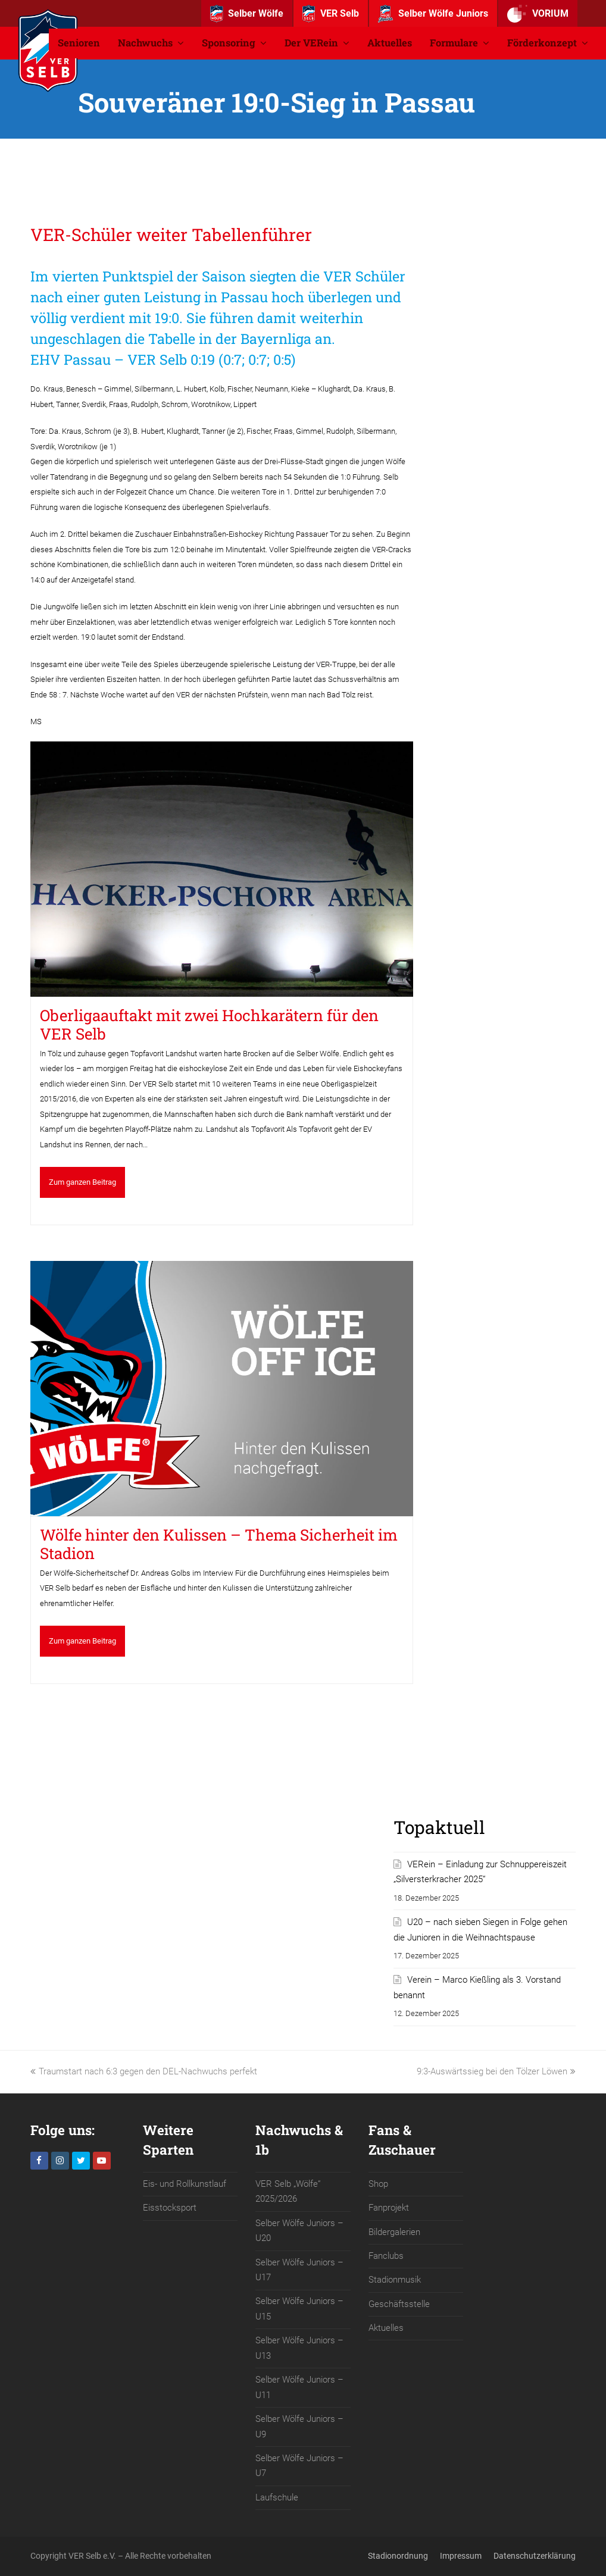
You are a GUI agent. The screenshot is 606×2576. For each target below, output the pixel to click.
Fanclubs (386, 2256)
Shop (378, 2184)
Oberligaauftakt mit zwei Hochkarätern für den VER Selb (209, 1024)
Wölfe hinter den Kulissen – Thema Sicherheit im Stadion (219, 1544)
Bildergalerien (394, 2232)
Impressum (461, 2556)
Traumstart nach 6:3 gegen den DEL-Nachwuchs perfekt (143, 2071)
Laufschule (276, 2497)
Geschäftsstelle (399, 2304)
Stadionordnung (398, 2556)
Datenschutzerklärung (534, 2556)
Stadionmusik (394, 2279)
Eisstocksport (169, 2207)
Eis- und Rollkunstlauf (184, 2184)
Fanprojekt (388, 2207)
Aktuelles (386, 2328)
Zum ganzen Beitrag (82, 1182)
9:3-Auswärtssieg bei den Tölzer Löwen (496, 2071)
